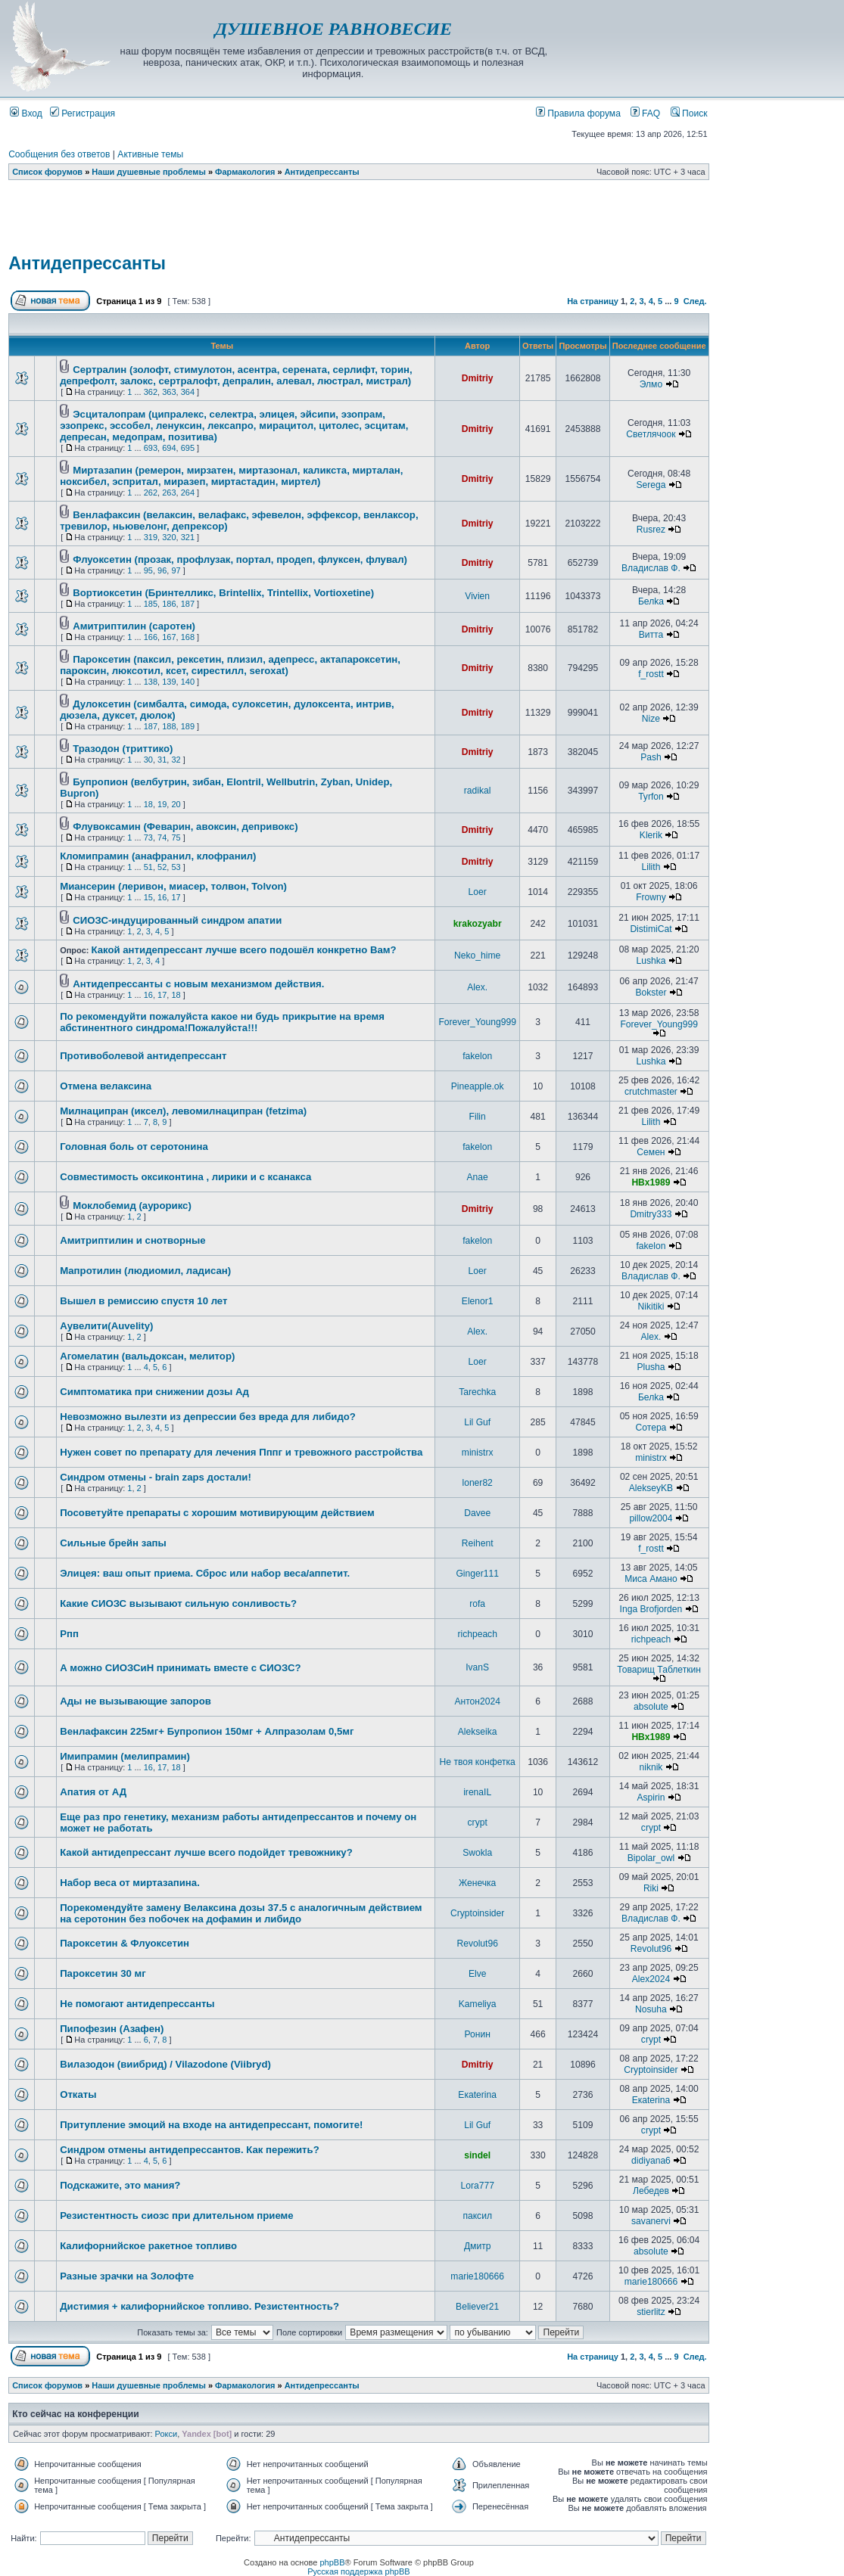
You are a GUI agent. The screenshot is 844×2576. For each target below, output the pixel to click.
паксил (477, 2216)
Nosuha (651, 2009)
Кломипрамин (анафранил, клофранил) (158, 856)
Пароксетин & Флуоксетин (124, 1943)
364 (188, 391)
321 (188, 537)
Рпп (69, 1633)
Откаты (78, 2094)
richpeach (477, 1634)
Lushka (650, 961)
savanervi (651, 2221)
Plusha (651, 1367)
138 (150, 681)
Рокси (166, 2433)
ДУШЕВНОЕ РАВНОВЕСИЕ (333, 29)
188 (169, 726)
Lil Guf (477, 1422)
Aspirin (651, 1797)
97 (175, 570)
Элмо (651, 384)
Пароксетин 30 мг (103, 1973)
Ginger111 (477, 1573)
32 (175, 759)
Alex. (477, 987)
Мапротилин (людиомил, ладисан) (145, 1270)
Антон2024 (477, 1701)
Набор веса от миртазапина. (130, 1882)
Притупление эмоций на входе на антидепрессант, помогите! (211, 2124)
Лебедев (651, 2191)
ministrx (478, 1452)
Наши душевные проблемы (149, 171)
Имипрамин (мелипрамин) (125, 1756)
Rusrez (651, 529)
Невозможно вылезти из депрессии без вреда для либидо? (208, 1416)
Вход (26, 113)
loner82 (477, 1483)
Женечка (477, 1883)
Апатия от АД (93, 1792)
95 (148, 570)
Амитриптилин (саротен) (134, 626)
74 (162, 837)
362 (150, 391)
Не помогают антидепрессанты (137, 2003)
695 (188, 447)
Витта (651, 634)
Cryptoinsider (477, 1913)
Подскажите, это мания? (120, 2185)
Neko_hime (477, 955)
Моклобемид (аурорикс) (132, 1205)
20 (175, 804)
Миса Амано (650, 1579)
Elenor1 (478, 1301)
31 (162, 759)
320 (169, 537)
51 (148, 867)
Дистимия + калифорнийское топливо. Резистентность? (199, 2306)
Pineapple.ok (477, 1086)
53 (175, 867)
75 (175, 837)
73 (148, 837)
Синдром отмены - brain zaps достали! (155, 1477)
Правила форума (578, 113)
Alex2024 (651, 1979)
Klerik (651, 835)
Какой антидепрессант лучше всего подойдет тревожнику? (206, 1852)
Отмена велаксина (105, 1086)
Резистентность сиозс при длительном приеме (177, 2215)
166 (150, 637)
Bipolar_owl (651, 1858)
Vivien (477, 596)
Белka (651, 601)
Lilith (651, 867)
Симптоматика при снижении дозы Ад (154, 1391)
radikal (477, 790)
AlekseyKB (651, 1488)
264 (188, 492)
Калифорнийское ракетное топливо (148, 2245)
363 (169, 391)
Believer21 (477, 2306)
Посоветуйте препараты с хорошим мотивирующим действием (217, 1512)
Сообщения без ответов (59, 154)
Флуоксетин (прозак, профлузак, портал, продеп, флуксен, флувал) (240, 559)
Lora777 (477, 2185)
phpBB (331, 2562)
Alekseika (477, 1731)
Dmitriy (478, 378)
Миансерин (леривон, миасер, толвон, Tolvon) (173, 886)
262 (150, 492)
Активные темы (150, 154)
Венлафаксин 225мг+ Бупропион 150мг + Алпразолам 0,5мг (206, 1731)
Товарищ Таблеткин (659, 1669)
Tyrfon (651, 796)
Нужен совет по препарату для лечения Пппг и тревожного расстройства (241, 1452)
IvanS (477, 1667)
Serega (650, 485)
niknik (650, 1767)
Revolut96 (476, 1943)
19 (162, 804)
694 (169, 447)
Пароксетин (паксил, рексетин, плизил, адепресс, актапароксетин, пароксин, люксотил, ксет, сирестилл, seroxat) (230, 665)
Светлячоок (650, 434)
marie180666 (477, 2276)
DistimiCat (650, 929)
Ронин (477, 2034)
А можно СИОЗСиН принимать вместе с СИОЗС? (180, 1667)
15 (148, 897)
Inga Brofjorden (651, 1609)
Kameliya (478, 2004)
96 (162, 570)
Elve (478, 1974)
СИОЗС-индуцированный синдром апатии (177, 920)
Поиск (689, 113)
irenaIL (477, 1792)
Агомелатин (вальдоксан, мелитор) (147, 1356)
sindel (477, 2155)
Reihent (478, 1543)
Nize (651, 718)
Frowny (651, 897)
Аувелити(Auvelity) (106, 1326)
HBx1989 (650, 1182)
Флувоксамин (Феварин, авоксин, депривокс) (185, 826)
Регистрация (82, 113)
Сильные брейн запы (113, 1543)
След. (695, 301)
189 (188, 726)
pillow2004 (650, 1518)
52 (162, 867)
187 (188, 603)
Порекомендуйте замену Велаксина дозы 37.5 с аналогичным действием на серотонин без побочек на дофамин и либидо (241, 1913)
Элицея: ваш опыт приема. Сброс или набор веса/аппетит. (205, 1573)
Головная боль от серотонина (134, 1146)
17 (175, 897)
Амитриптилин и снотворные (133, 1240)
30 (148, 759)
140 (188, 681)
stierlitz (651, 2312)
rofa (477, 1604)
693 (150, 447)
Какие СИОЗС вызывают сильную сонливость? (178, 1603)
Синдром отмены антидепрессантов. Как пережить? (189, 2149)
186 (169, 603)
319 (150, 537)
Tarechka (477, 1392)
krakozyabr (477, 923)
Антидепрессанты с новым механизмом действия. (198, 984)
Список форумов (47, 171)
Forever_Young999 (476, 1022)
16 (162, 897)
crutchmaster (650, 1091)
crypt (477, 1822)
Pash (651, 757)
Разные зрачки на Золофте (127, 2276)
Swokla (477, 1852)
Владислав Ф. (650, 568)
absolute (651, 1706)
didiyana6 (651, 2160)
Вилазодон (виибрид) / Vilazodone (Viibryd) (165, 2064)
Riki (651, 1888)
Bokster (650, 992)
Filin (477, 1116)
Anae (477, 1177)
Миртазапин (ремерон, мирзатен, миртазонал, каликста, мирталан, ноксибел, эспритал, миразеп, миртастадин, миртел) (231, 476)
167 (169, 637)
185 (150, 603)
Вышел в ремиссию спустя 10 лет (143, 1301)
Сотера (651, 1427)
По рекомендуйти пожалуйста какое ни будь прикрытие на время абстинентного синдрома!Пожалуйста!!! (222, 1022)
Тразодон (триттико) (123, 748)
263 (169, 492)
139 (169, 681)
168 (188, 637)
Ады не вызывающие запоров (135, 1701)
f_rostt (651, 674)
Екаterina (477, 2095)
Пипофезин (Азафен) (112, 2028)
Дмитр (477, 2246)
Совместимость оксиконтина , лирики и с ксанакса (185, 1176)
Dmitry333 (650, 1214)
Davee (477, 1513)
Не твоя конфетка (477, 1762)
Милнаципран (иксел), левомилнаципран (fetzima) (183, 1111)
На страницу (592, 301)
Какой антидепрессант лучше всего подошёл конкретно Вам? (243, 950)
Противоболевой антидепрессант (143, 1055)
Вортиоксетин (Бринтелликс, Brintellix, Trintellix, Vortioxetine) (223, 592)
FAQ (646, 113)
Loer (478, 892)
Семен (651, 1152)
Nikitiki (650, 1306)
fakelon (477, 1056)
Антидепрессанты (322, 171)
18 (148, 804)
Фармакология (245, 171)
